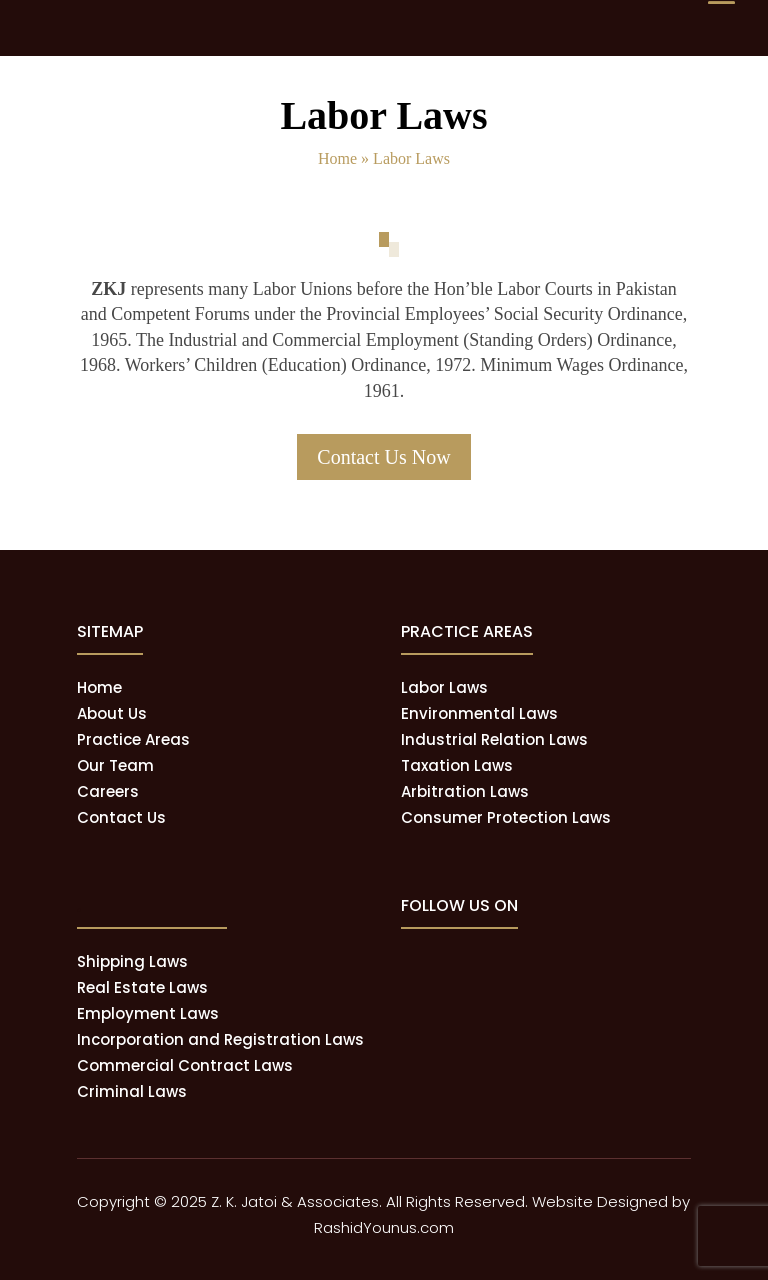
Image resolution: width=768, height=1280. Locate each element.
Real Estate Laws (142, 987)
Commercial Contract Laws (185, 1065)
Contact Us (121, 817)
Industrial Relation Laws (494, 739)
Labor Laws (444, 687)
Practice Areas (133, 739)
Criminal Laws (132, 1091)
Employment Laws (148, 1013)
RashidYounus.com (384, 1227)
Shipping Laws (132, 961)
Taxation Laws (457, 765)
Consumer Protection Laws (506, 817)
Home (337, 158)
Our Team (115, 765)
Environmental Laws (479, 713)
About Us (112, 713)
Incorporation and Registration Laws (220, 1039)
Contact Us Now (383, 457)
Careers (108, 791)
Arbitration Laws (465, 791)
